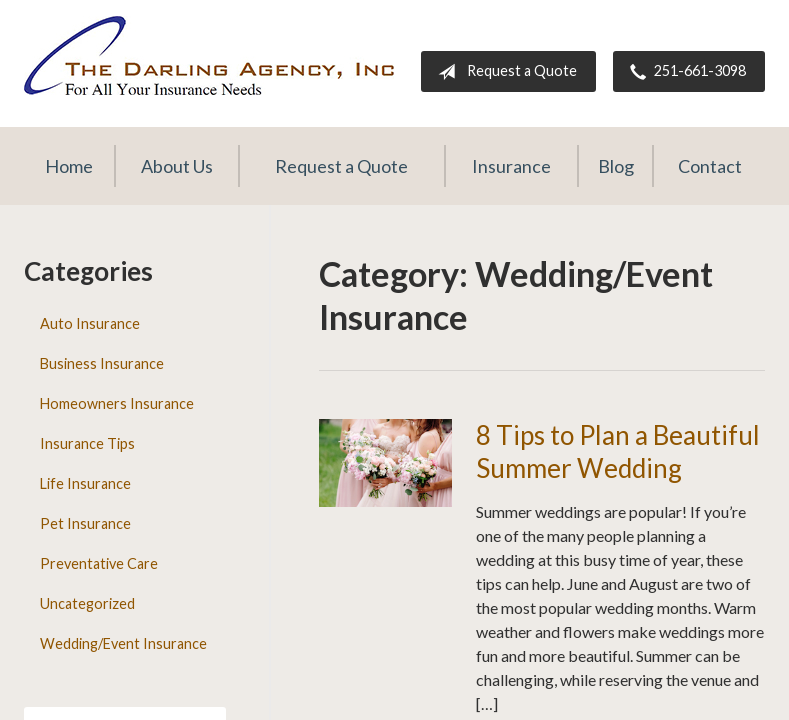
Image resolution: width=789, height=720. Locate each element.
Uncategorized (87, 603)
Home (69, 166)
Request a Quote (503, 72)
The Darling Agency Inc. (209, 55)
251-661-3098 (684, 72)
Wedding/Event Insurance (123, 643)
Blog (616, 166)
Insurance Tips (87, 443)
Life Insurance (85, 483)
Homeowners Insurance (117, 403)
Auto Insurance (90, 323)
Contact (710, 166)
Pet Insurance (85, 523)
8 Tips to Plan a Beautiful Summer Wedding (618, 451)
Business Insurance (102, 363)
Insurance (511, 166)
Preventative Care (99, 563)
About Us (177, 166)
